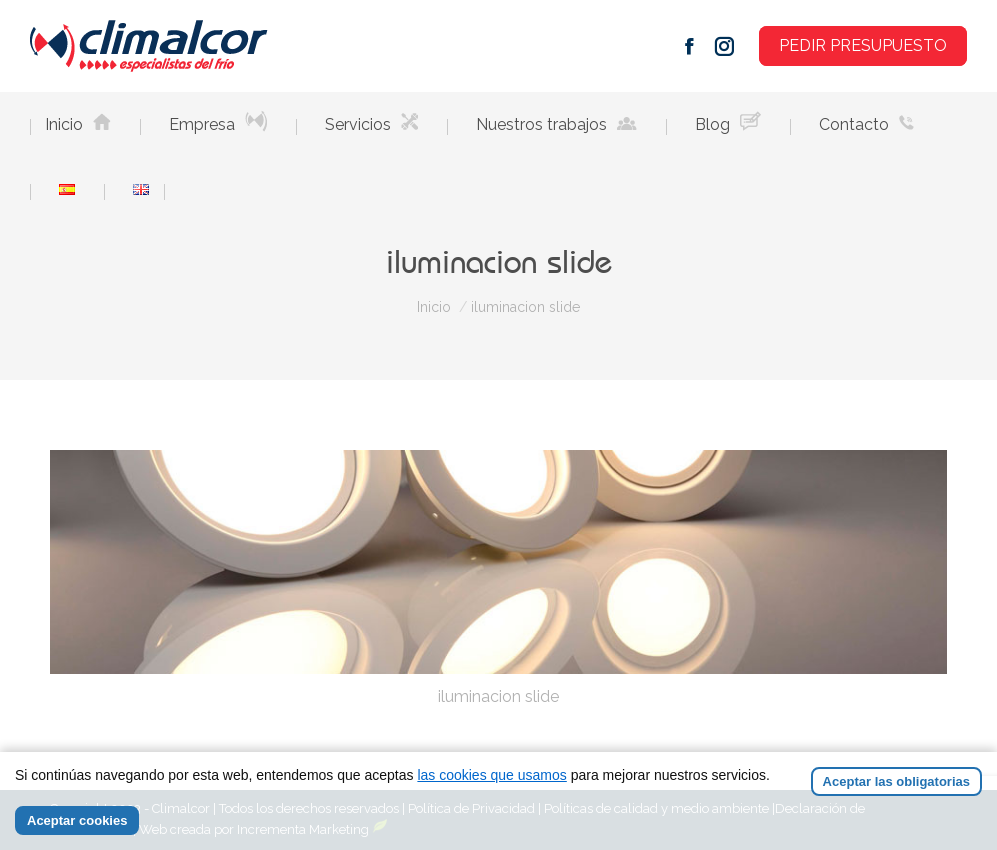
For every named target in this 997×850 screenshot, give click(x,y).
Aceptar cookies (77, 820)
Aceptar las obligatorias (896, 781)
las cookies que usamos (491, 775)
